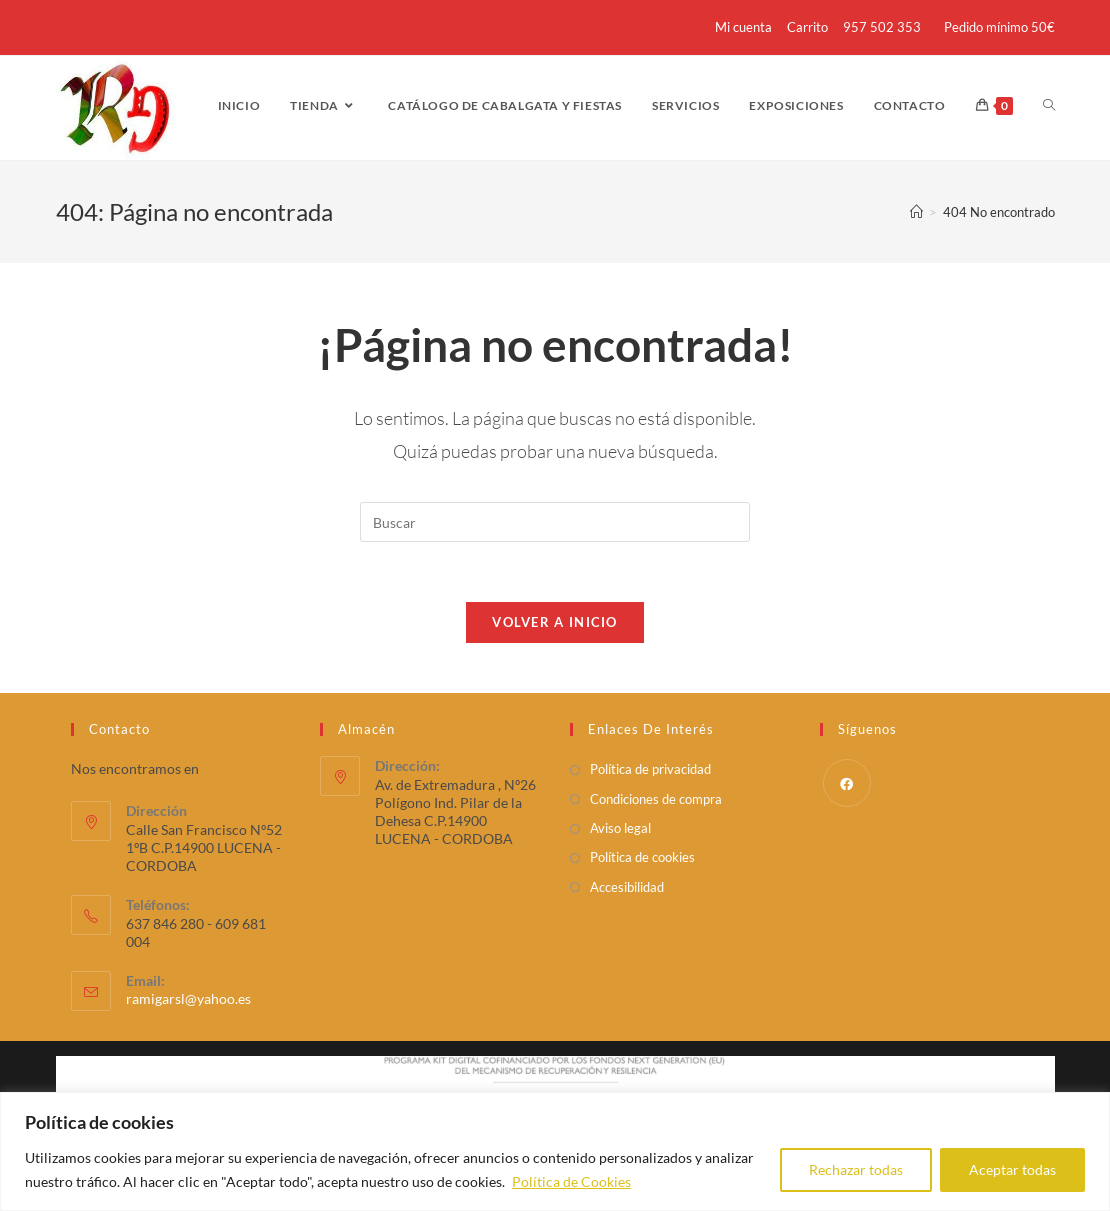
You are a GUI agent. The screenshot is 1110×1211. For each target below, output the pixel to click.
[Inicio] (916, 212)
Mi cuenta (743, 27)
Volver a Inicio (555, 622)
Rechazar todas (856, 1169)
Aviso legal (620, 828)
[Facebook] (847, 783)
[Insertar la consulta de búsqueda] (555, 522)
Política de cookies (642, 857)
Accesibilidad (627, 887)
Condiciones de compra (656, 799)
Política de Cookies (571, 1181)
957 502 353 (882, 27)
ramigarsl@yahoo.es (188, 998)
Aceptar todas (1012, 1169)
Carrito (807, 27)
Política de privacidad (650, 769)
